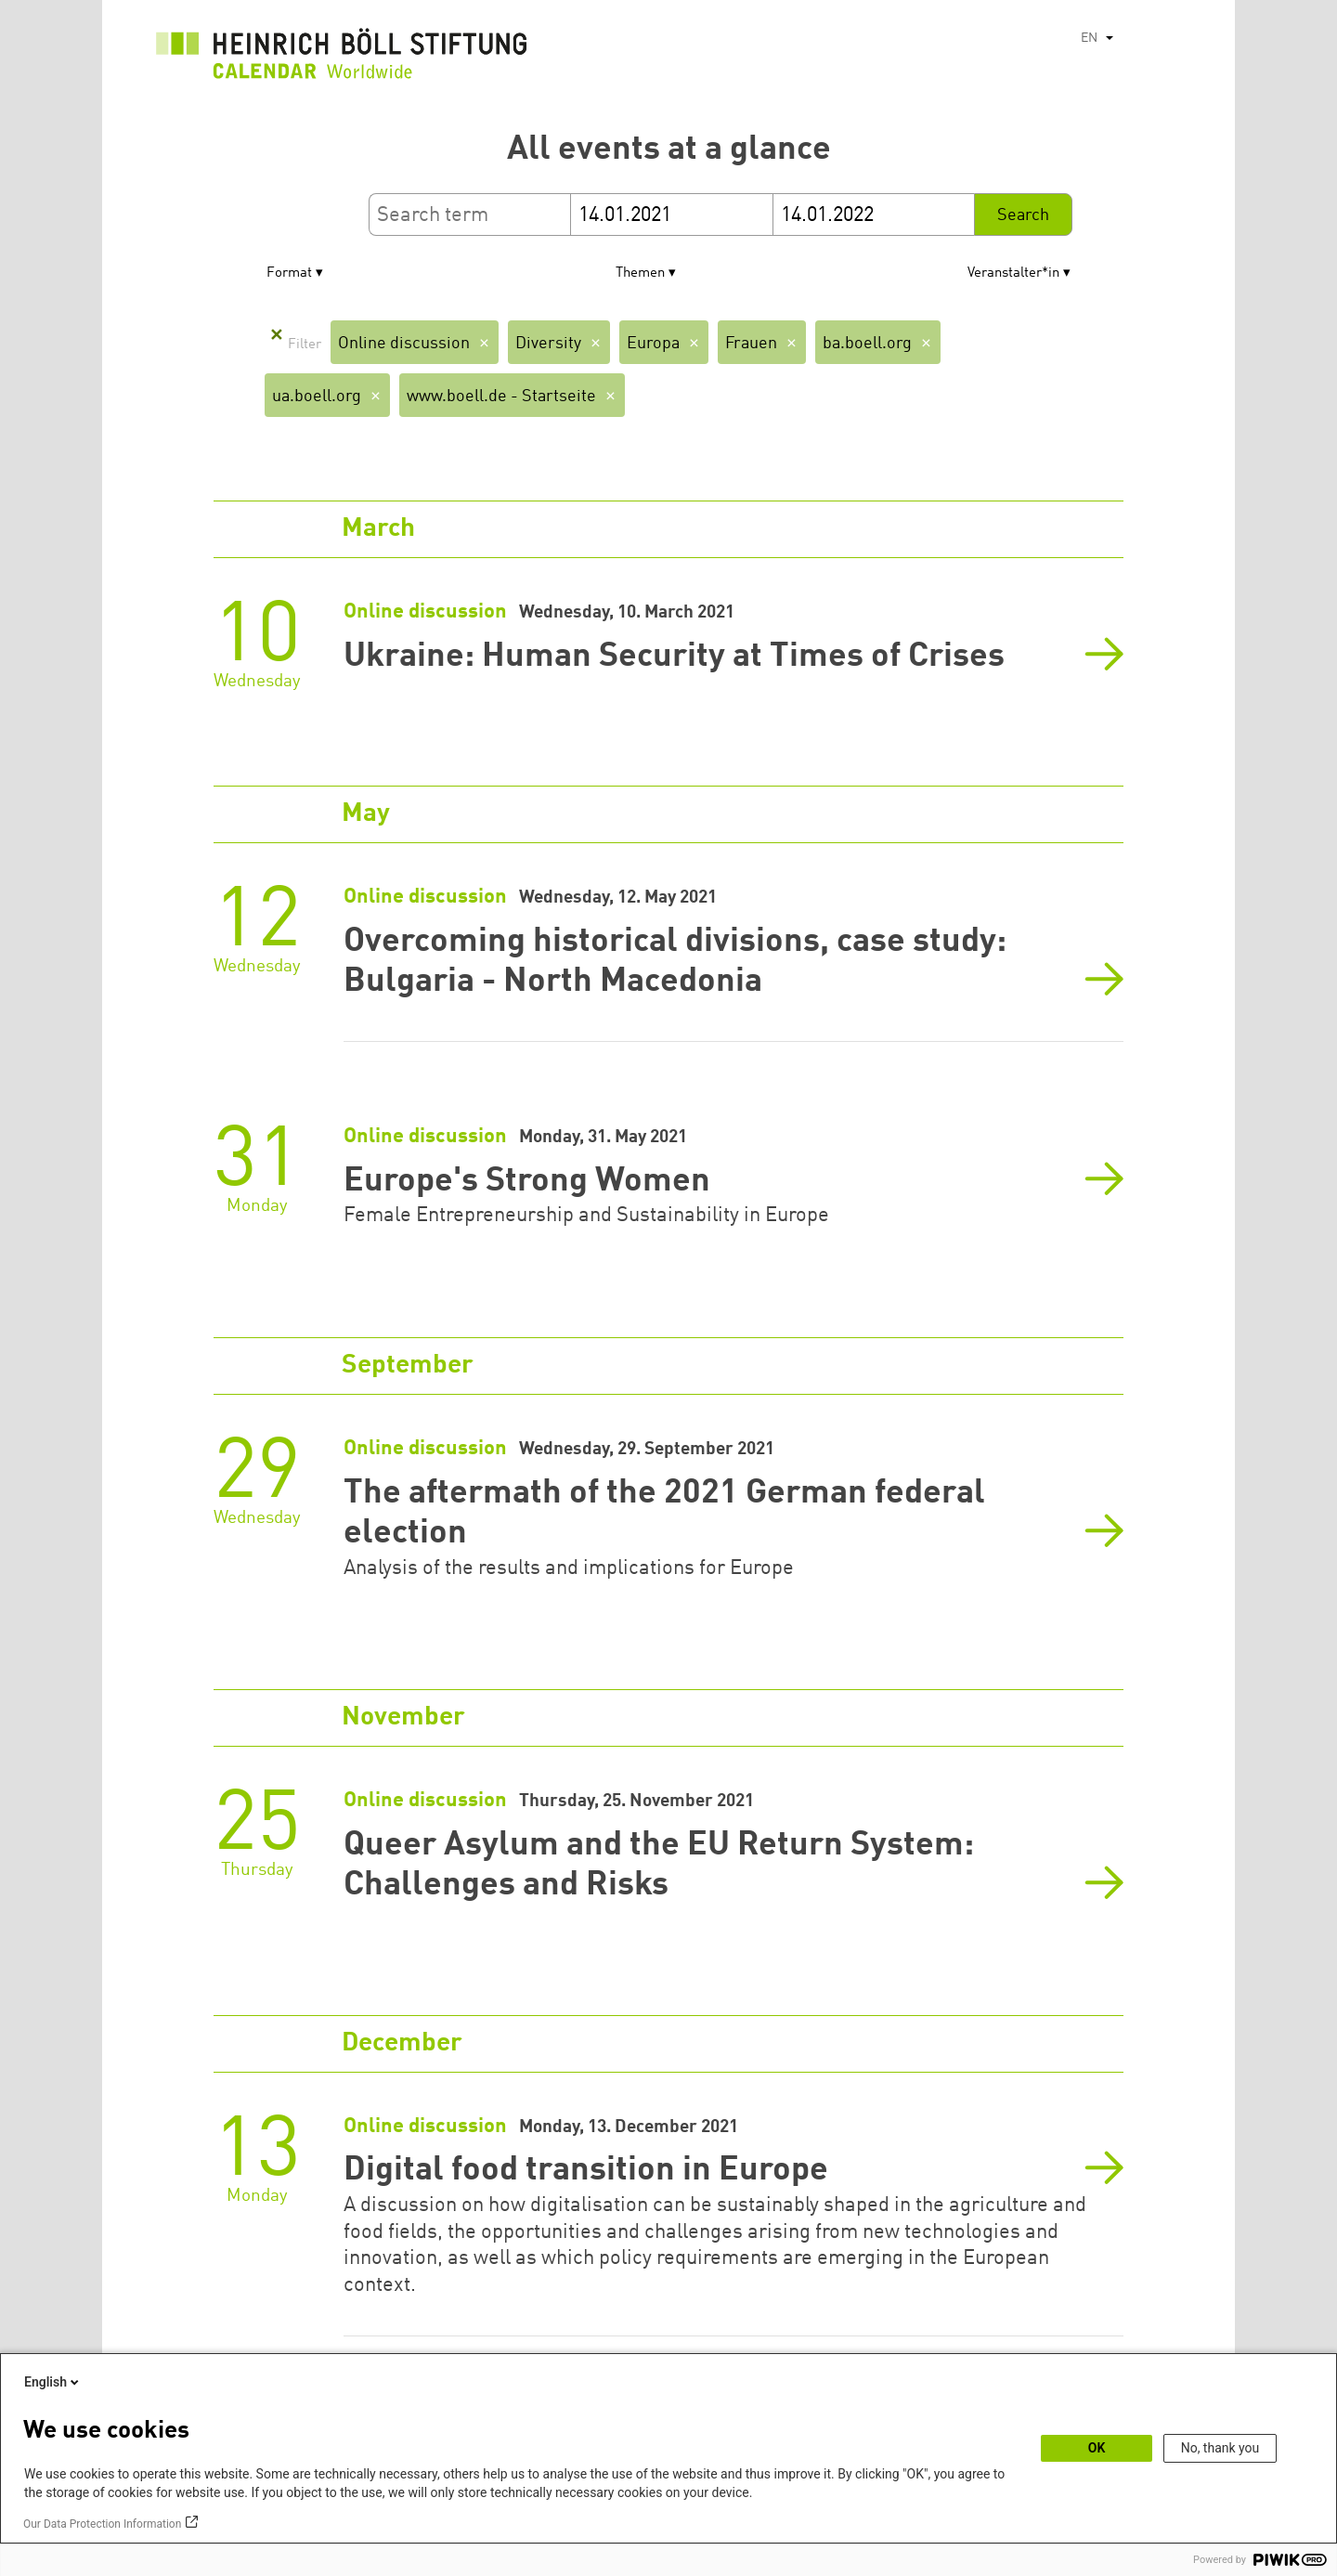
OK (1097, 2447)
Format (289, 273)
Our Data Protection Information (102, 2523)
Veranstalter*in (1013, 273)
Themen (640, 273)
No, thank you (1220, 2447)
